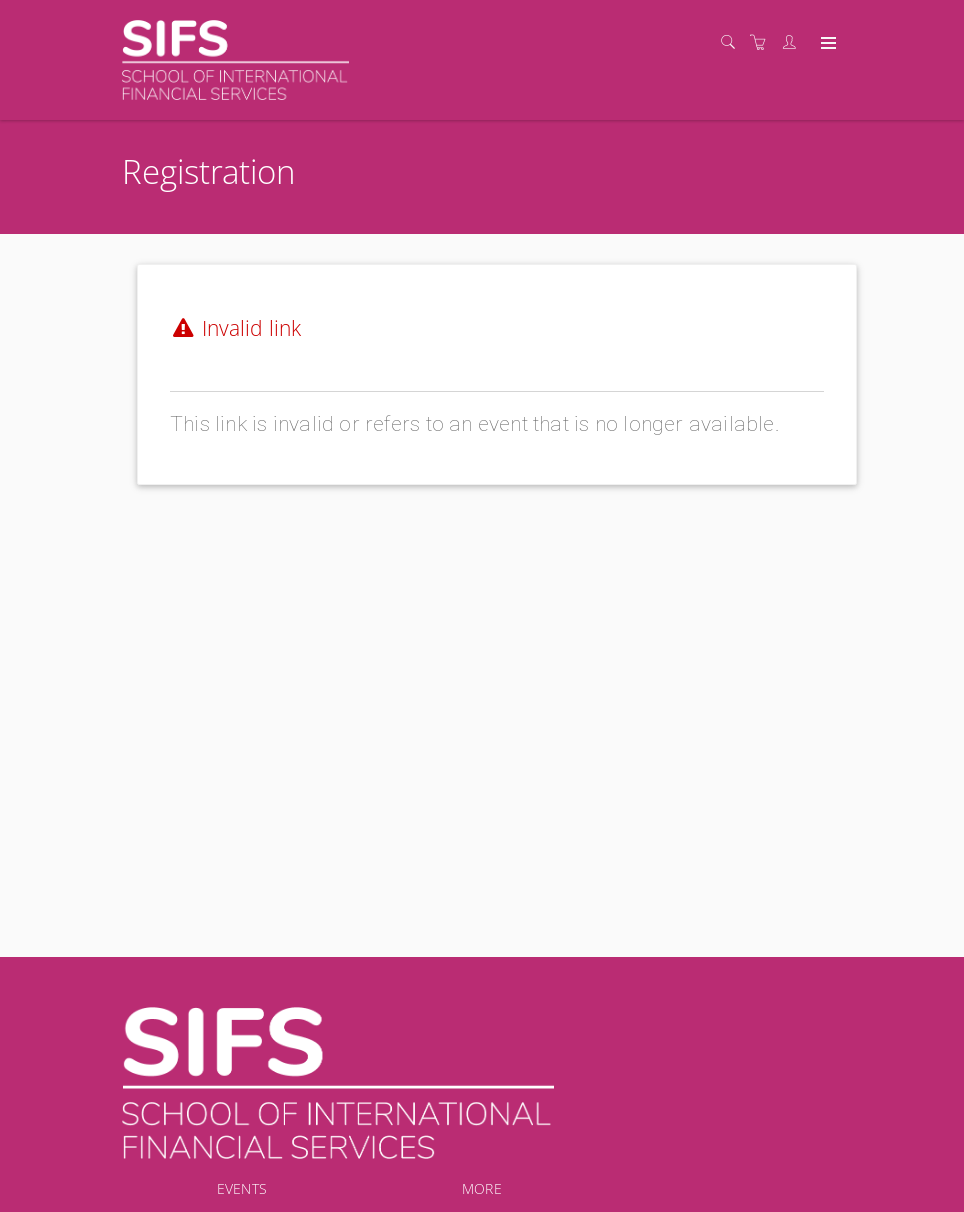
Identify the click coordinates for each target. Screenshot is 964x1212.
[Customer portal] (794, 42)
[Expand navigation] (826, 44)
